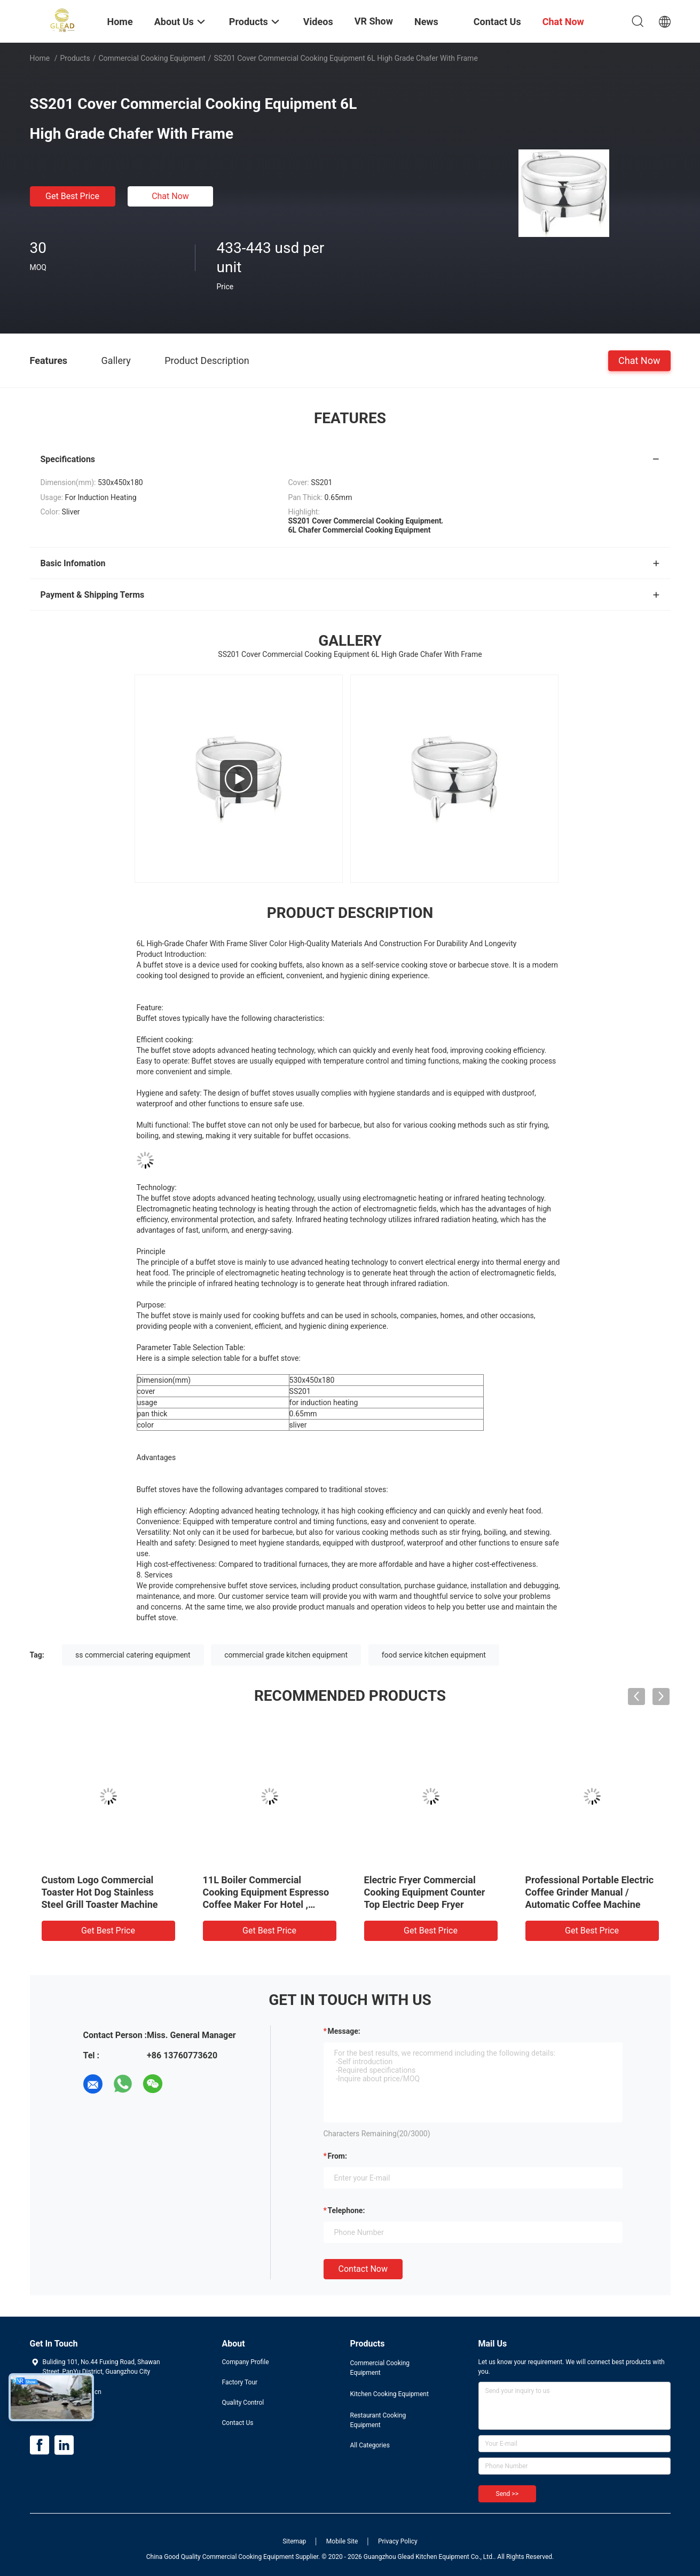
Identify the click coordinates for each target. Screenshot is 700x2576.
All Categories (370, 2445)
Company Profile (245, 2362)
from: (337, 2156)
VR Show (374, 21)
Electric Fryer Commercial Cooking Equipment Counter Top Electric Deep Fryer (424, 1892)
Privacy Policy (398, 2541)
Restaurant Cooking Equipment (378, 2420)
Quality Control (243, 2402)
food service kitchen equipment (434, 1655)
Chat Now (170, 196)
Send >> (507, 2494)
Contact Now (363, 2269)
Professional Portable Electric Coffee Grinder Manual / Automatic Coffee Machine (589, 1892)
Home (40, 58)
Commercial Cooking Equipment (151, 58)
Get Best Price (72, 196)
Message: (344, 2031)
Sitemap (294, 2541)
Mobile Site (342, 2541)
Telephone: (346, 2210)
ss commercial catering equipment (133, 1655)
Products (75, 58)
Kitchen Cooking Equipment (389, 2394)
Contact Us (238, 2423)
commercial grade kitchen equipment (286, 1655)
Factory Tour (240, 2382)
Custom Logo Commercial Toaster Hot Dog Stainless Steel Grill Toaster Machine (100, 1892)
